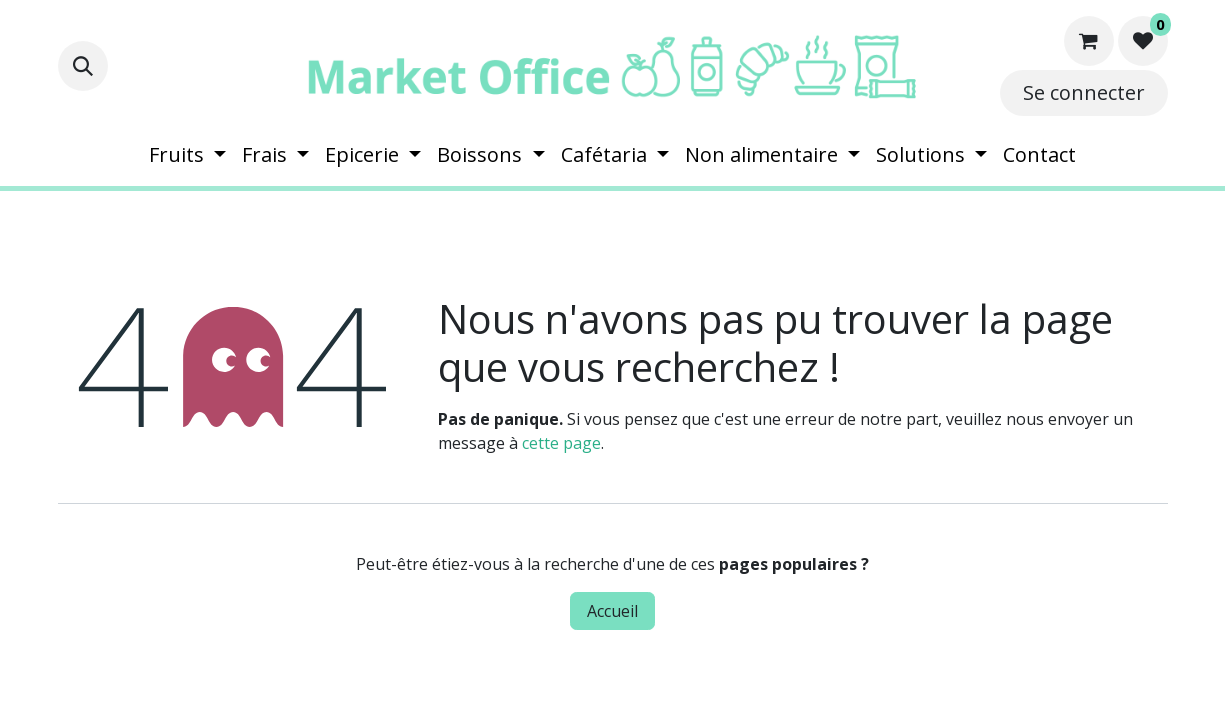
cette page (561, 443)
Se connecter (1084, 92)
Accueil (612, 611)
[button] (83, 66)
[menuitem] (187, 155)
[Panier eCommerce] (1089, 41)
